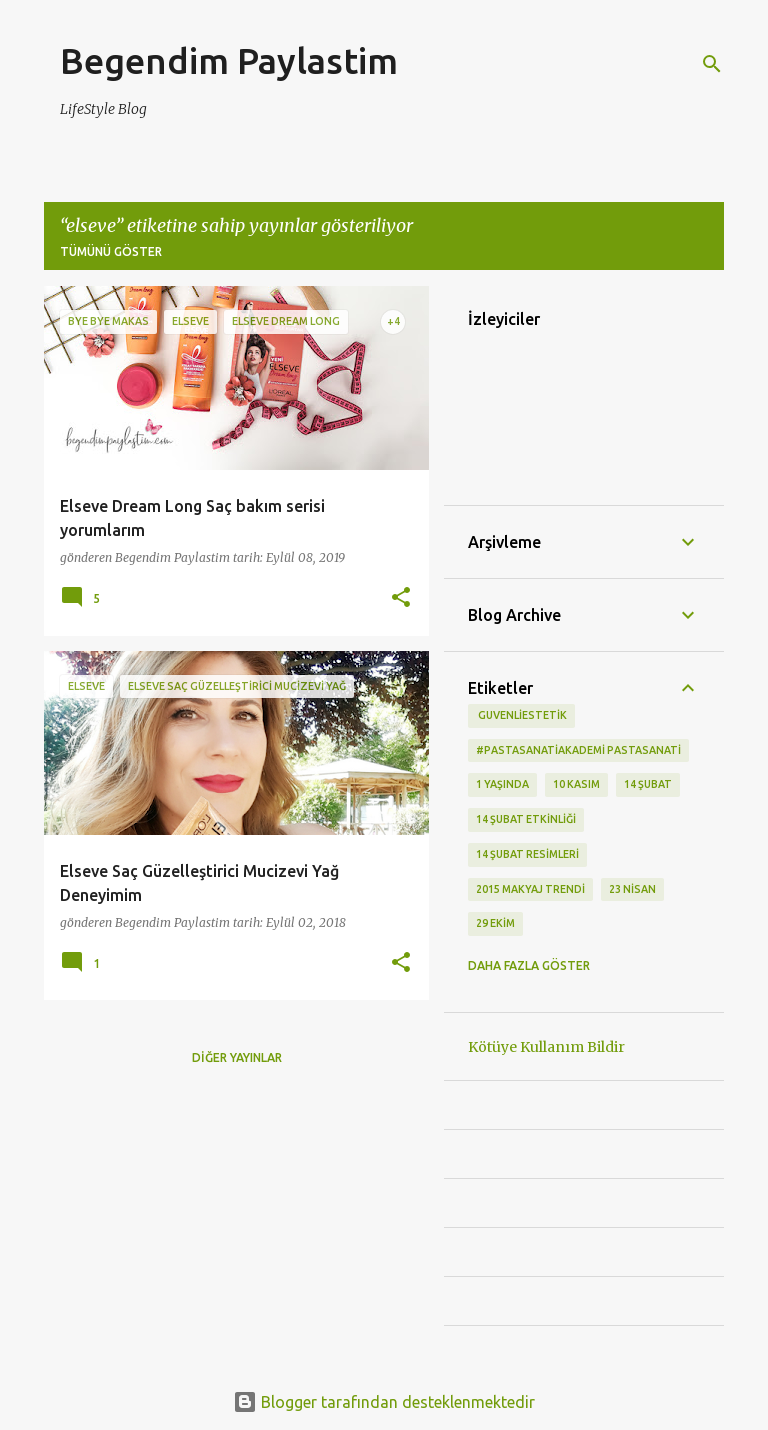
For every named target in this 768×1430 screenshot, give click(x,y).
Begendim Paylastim (229, 60)
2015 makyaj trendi (530, 889)
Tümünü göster (111, 251)
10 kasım (576, 784)
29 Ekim (495, 923)
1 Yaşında (502, 784)
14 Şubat (648, 784)
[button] (401, 598)
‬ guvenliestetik (521, 715)
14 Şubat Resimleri (527, 854)
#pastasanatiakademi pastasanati (578, 750)
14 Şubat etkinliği (526, 819)
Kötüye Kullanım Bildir (546, 1047)
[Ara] (712, 64)
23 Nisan (632, 889)
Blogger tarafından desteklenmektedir (384, 1402)
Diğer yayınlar (237, 1057)
